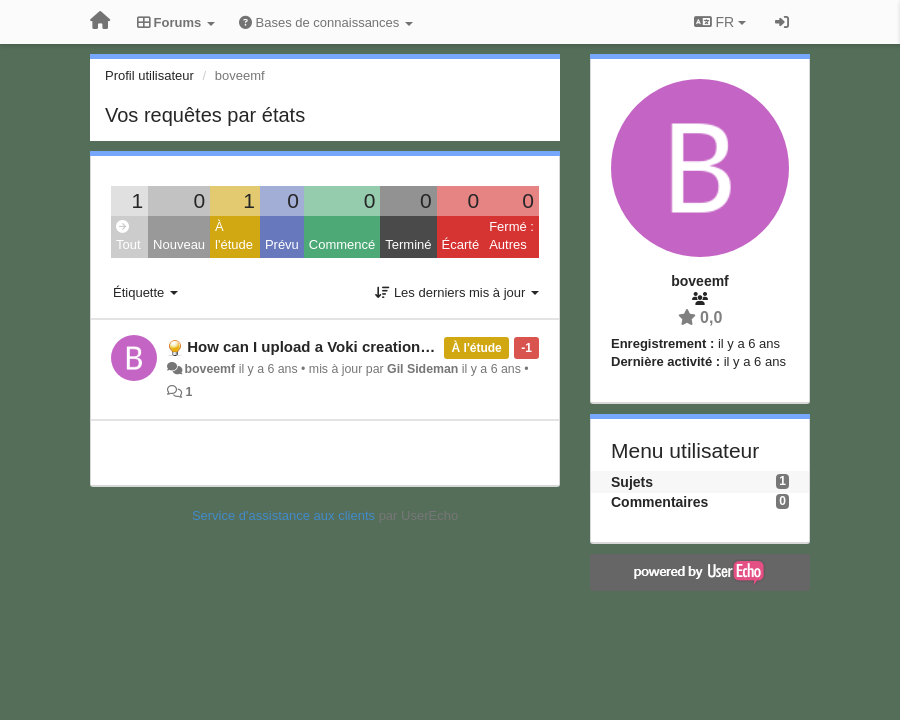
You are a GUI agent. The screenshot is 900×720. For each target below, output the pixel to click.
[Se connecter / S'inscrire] (782, 22)
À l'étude (234, 236)
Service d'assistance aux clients (283, 515)
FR (720, 22)
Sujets (632, 482)
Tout (128, 236)
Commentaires (659, 502)
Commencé (342, 244)
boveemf (209, 369)
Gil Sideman (422, 369)
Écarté (461, 244)
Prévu (282, 244)
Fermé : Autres (511, 236)
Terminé (408, 244)
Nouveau (179, 244)
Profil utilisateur (149, 75)
